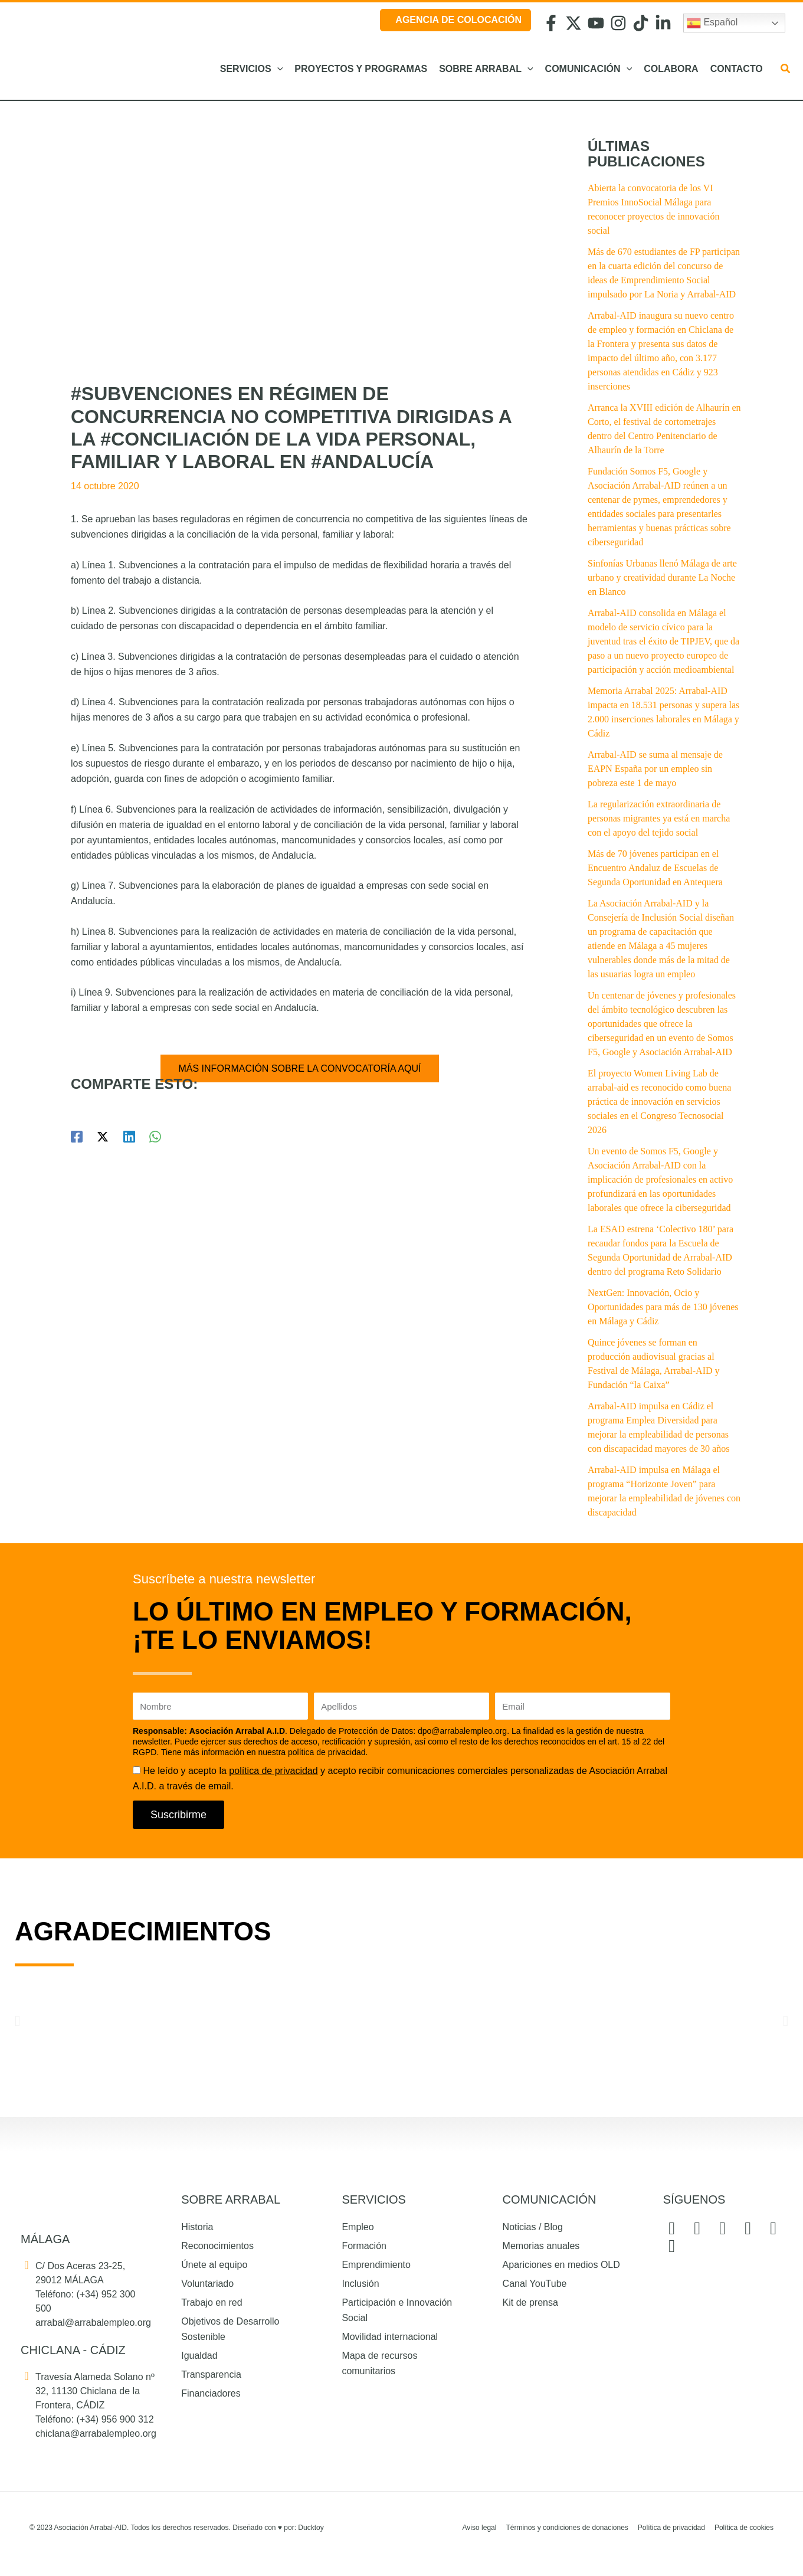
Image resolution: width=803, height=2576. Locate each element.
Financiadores (211, 2393)
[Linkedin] (129, 1137)
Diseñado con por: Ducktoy (278, 2527)
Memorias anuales (541, 2246)
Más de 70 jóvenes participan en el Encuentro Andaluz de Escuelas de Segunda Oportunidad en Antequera (655, 868)
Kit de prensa (530, 2302)
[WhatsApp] (155, 1137)
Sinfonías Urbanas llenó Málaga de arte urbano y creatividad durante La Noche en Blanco (662, 577)
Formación (364, 2246)
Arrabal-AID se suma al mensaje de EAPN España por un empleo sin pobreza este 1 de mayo (655, 768)
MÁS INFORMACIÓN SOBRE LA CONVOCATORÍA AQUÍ (299, 1068)
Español (712, 23)
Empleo (357, 2227)
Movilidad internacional (390, 2337)
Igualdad (199, 2356)
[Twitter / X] (103, 1137)
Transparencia (211, 2374)
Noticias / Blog (533, 2227)
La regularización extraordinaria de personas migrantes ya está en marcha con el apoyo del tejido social (659, 818)
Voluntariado (207, 2284)
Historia (197, 2227)
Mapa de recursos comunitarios (379, 2363)
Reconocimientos (217, 2246)
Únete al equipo (214, 2265)
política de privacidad (273, 1771)
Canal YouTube (535, 2284)
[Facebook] (77, 1137)
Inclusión (360, 2284)
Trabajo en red (211, 2302)
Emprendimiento (376, 2265)
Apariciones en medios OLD (561, 2265)
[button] (277, 69)
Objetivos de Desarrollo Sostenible (230, 2329)
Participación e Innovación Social (397, 2310)
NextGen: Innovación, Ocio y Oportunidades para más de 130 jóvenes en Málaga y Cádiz (663, 1307)
